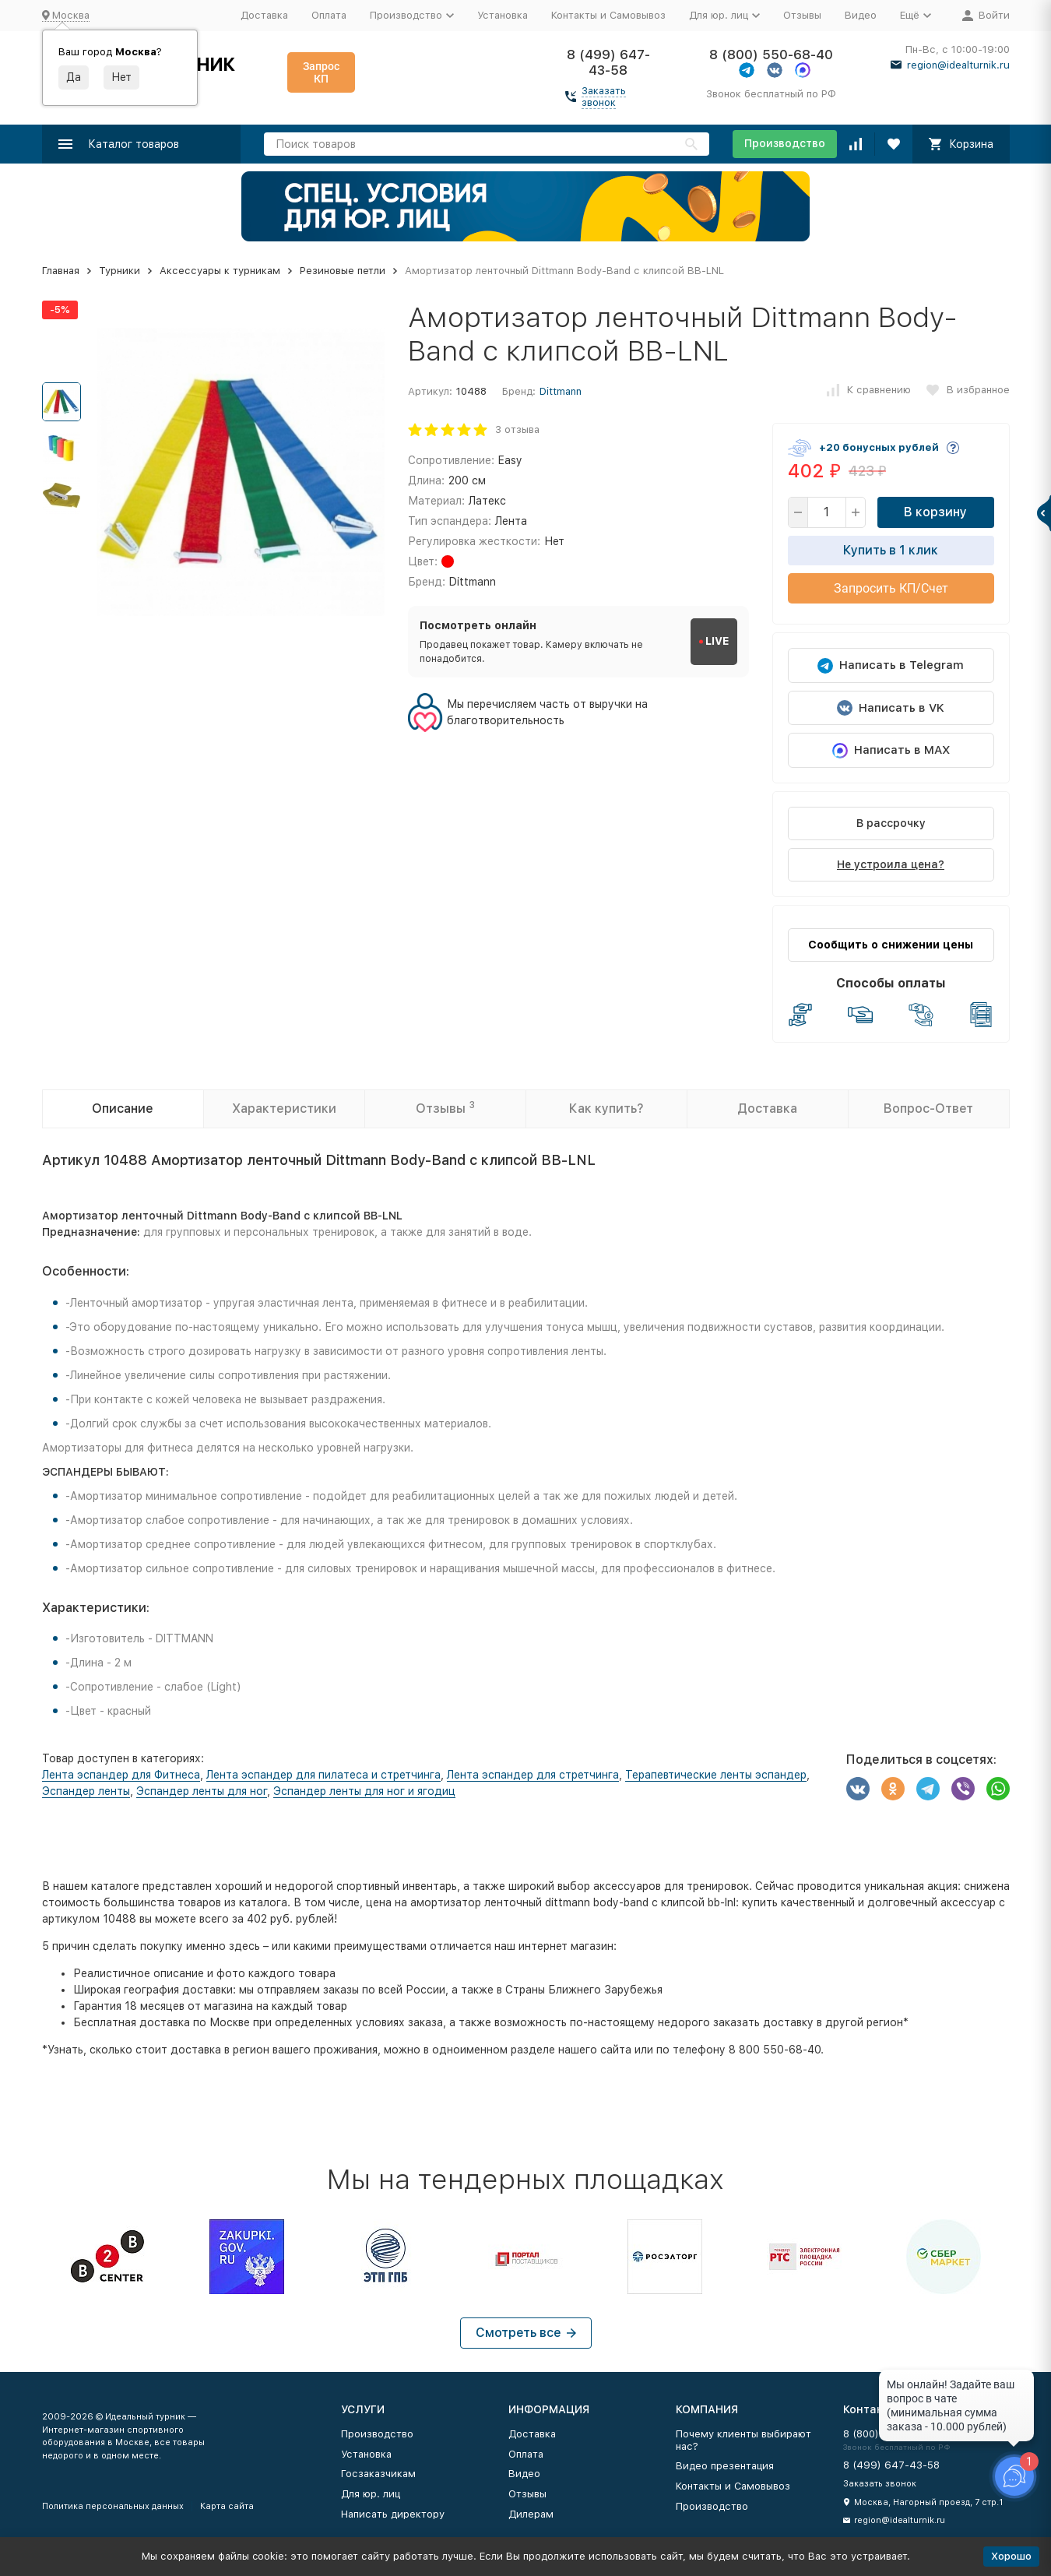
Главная (60, 270)
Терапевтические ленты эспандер (716, 1774)
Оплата (328, 15)
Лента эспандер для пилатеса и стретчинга (323, 1774)
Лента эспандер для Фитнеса (121, 1774)
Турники (119, 270)
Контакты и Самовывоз (608, 15)
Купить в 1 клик (890, 550)
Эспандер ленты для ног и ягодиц (364, 1791)
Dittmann (561, 391)
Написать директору (393, 2514)
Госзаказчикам (378, 2473)
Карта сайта (227, 2506)
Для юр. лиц (370, 2494)
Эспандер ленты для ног (201, 1791)
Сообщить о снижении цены (890, 944)
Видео (861, 15)
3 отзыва (517, 429)
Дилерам (531, 2514)
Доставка (264, 15)
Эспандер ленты (86, 1791)
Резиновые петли (342, 270)
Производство (784, 143)
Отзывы (802, 15)
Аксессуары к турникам (220, 270)
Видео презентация (725, 2466)
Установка (502, 15)
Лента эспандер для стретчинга (533, 1774)
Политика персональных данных (113, 2506)
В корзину (935, 512)
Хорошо (1011, 2556)
